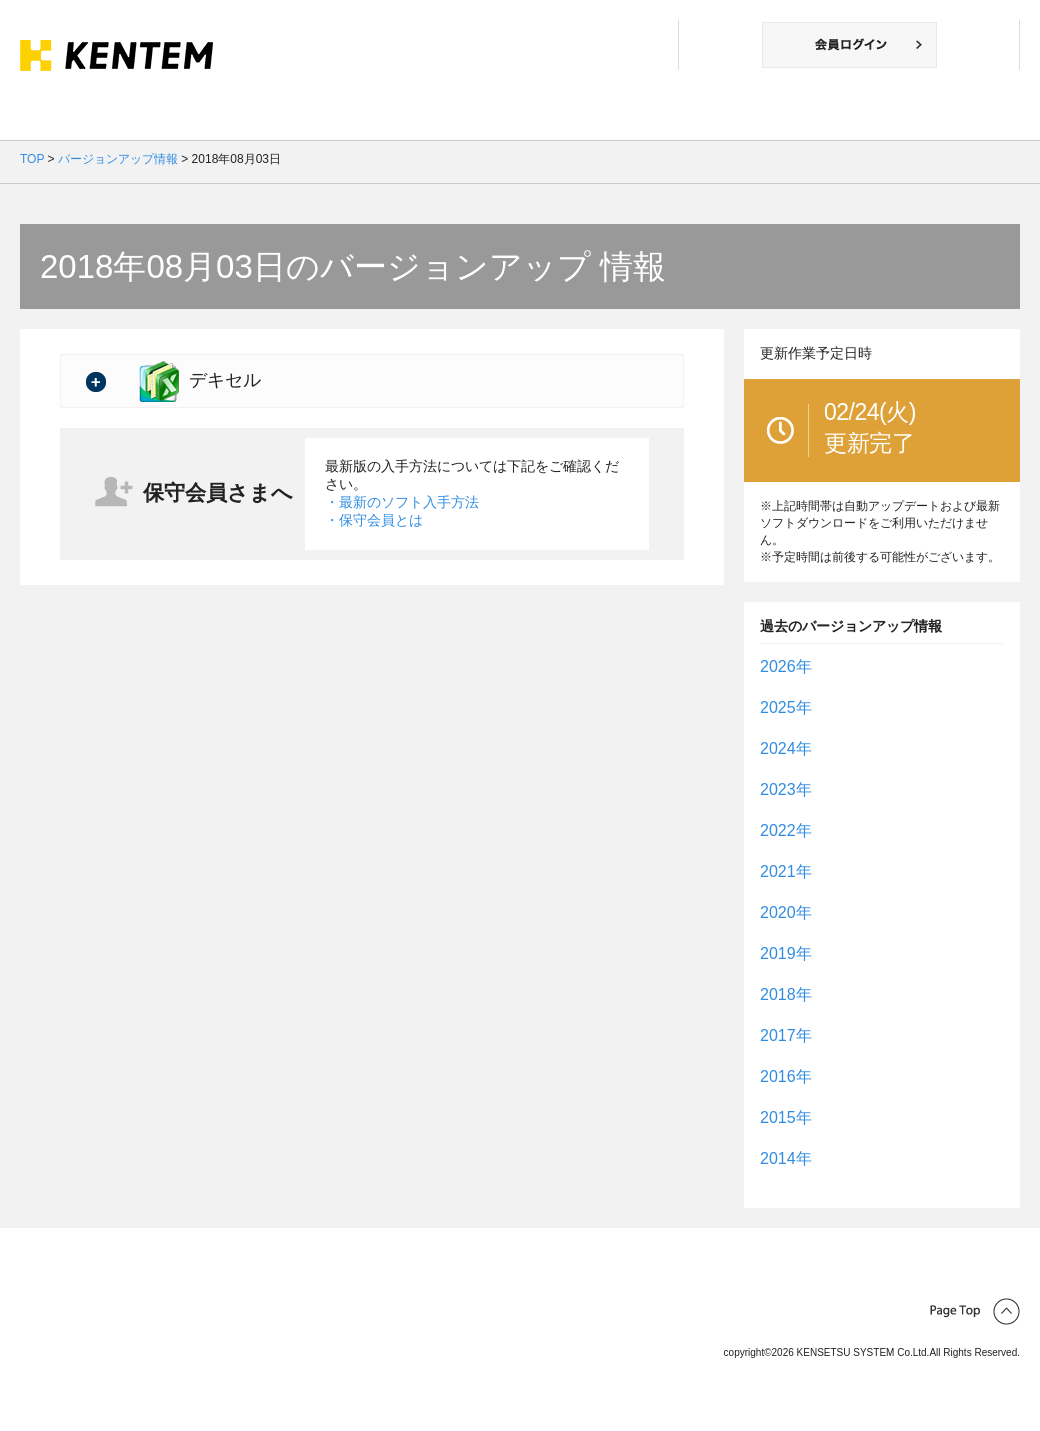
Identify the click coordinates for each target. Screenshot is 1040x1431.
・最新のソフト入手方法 (402, 502)
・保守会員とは (374, 520)
